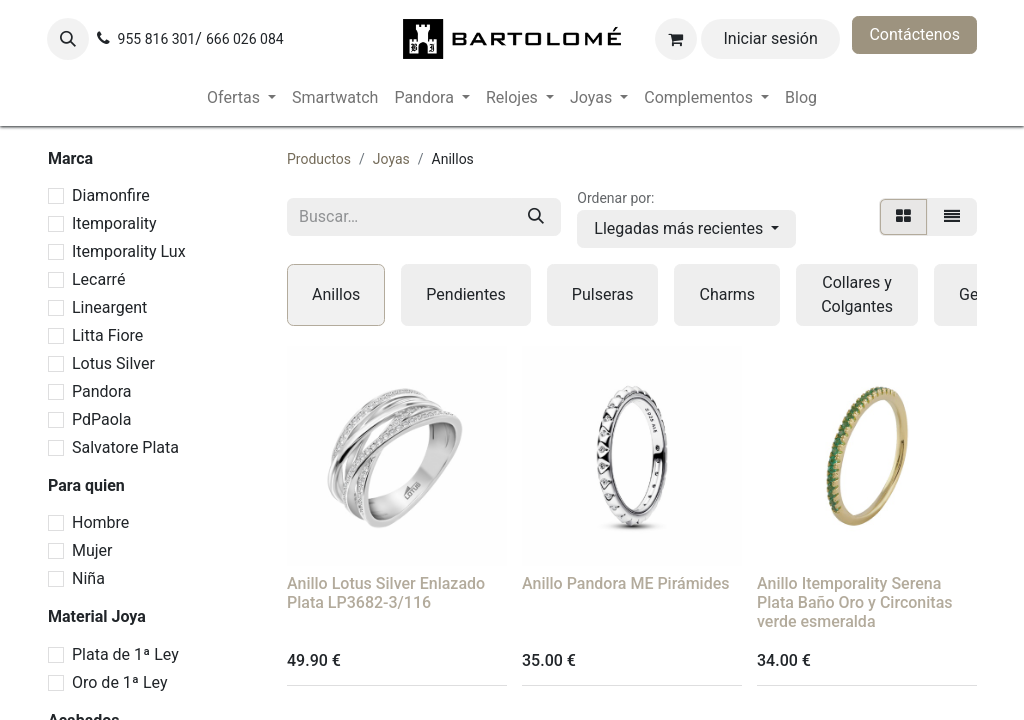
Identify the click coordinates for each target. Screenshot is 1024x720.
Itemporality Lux (129, 251)
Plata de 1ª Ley (125, 654)
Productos (319, 159)
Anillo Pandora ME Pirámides (626, 583)
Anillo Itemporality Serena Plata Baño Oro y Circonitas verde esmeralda (855, 602)
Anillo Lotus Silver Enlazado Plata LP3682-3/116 (386, 593)
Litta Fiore (107, 335)
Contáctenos (914, 34)
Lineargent (109, 307)
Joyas (391, 159)
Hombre (100, 522)
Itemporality (114, 223)
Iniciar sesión (771, 38)
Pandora (102, 391)
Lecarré (98, 279)
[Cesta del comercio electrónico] (676, 39)
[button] (68, 39)
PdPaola (101, 419)
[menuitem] (241, 98)
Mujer (92, 550)
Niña (88, 578)
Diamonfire (111, 195)
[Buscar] (536, 217)
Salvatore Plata (125, 447)
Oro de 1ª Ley (120, 682)
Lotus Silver (113, 363)
